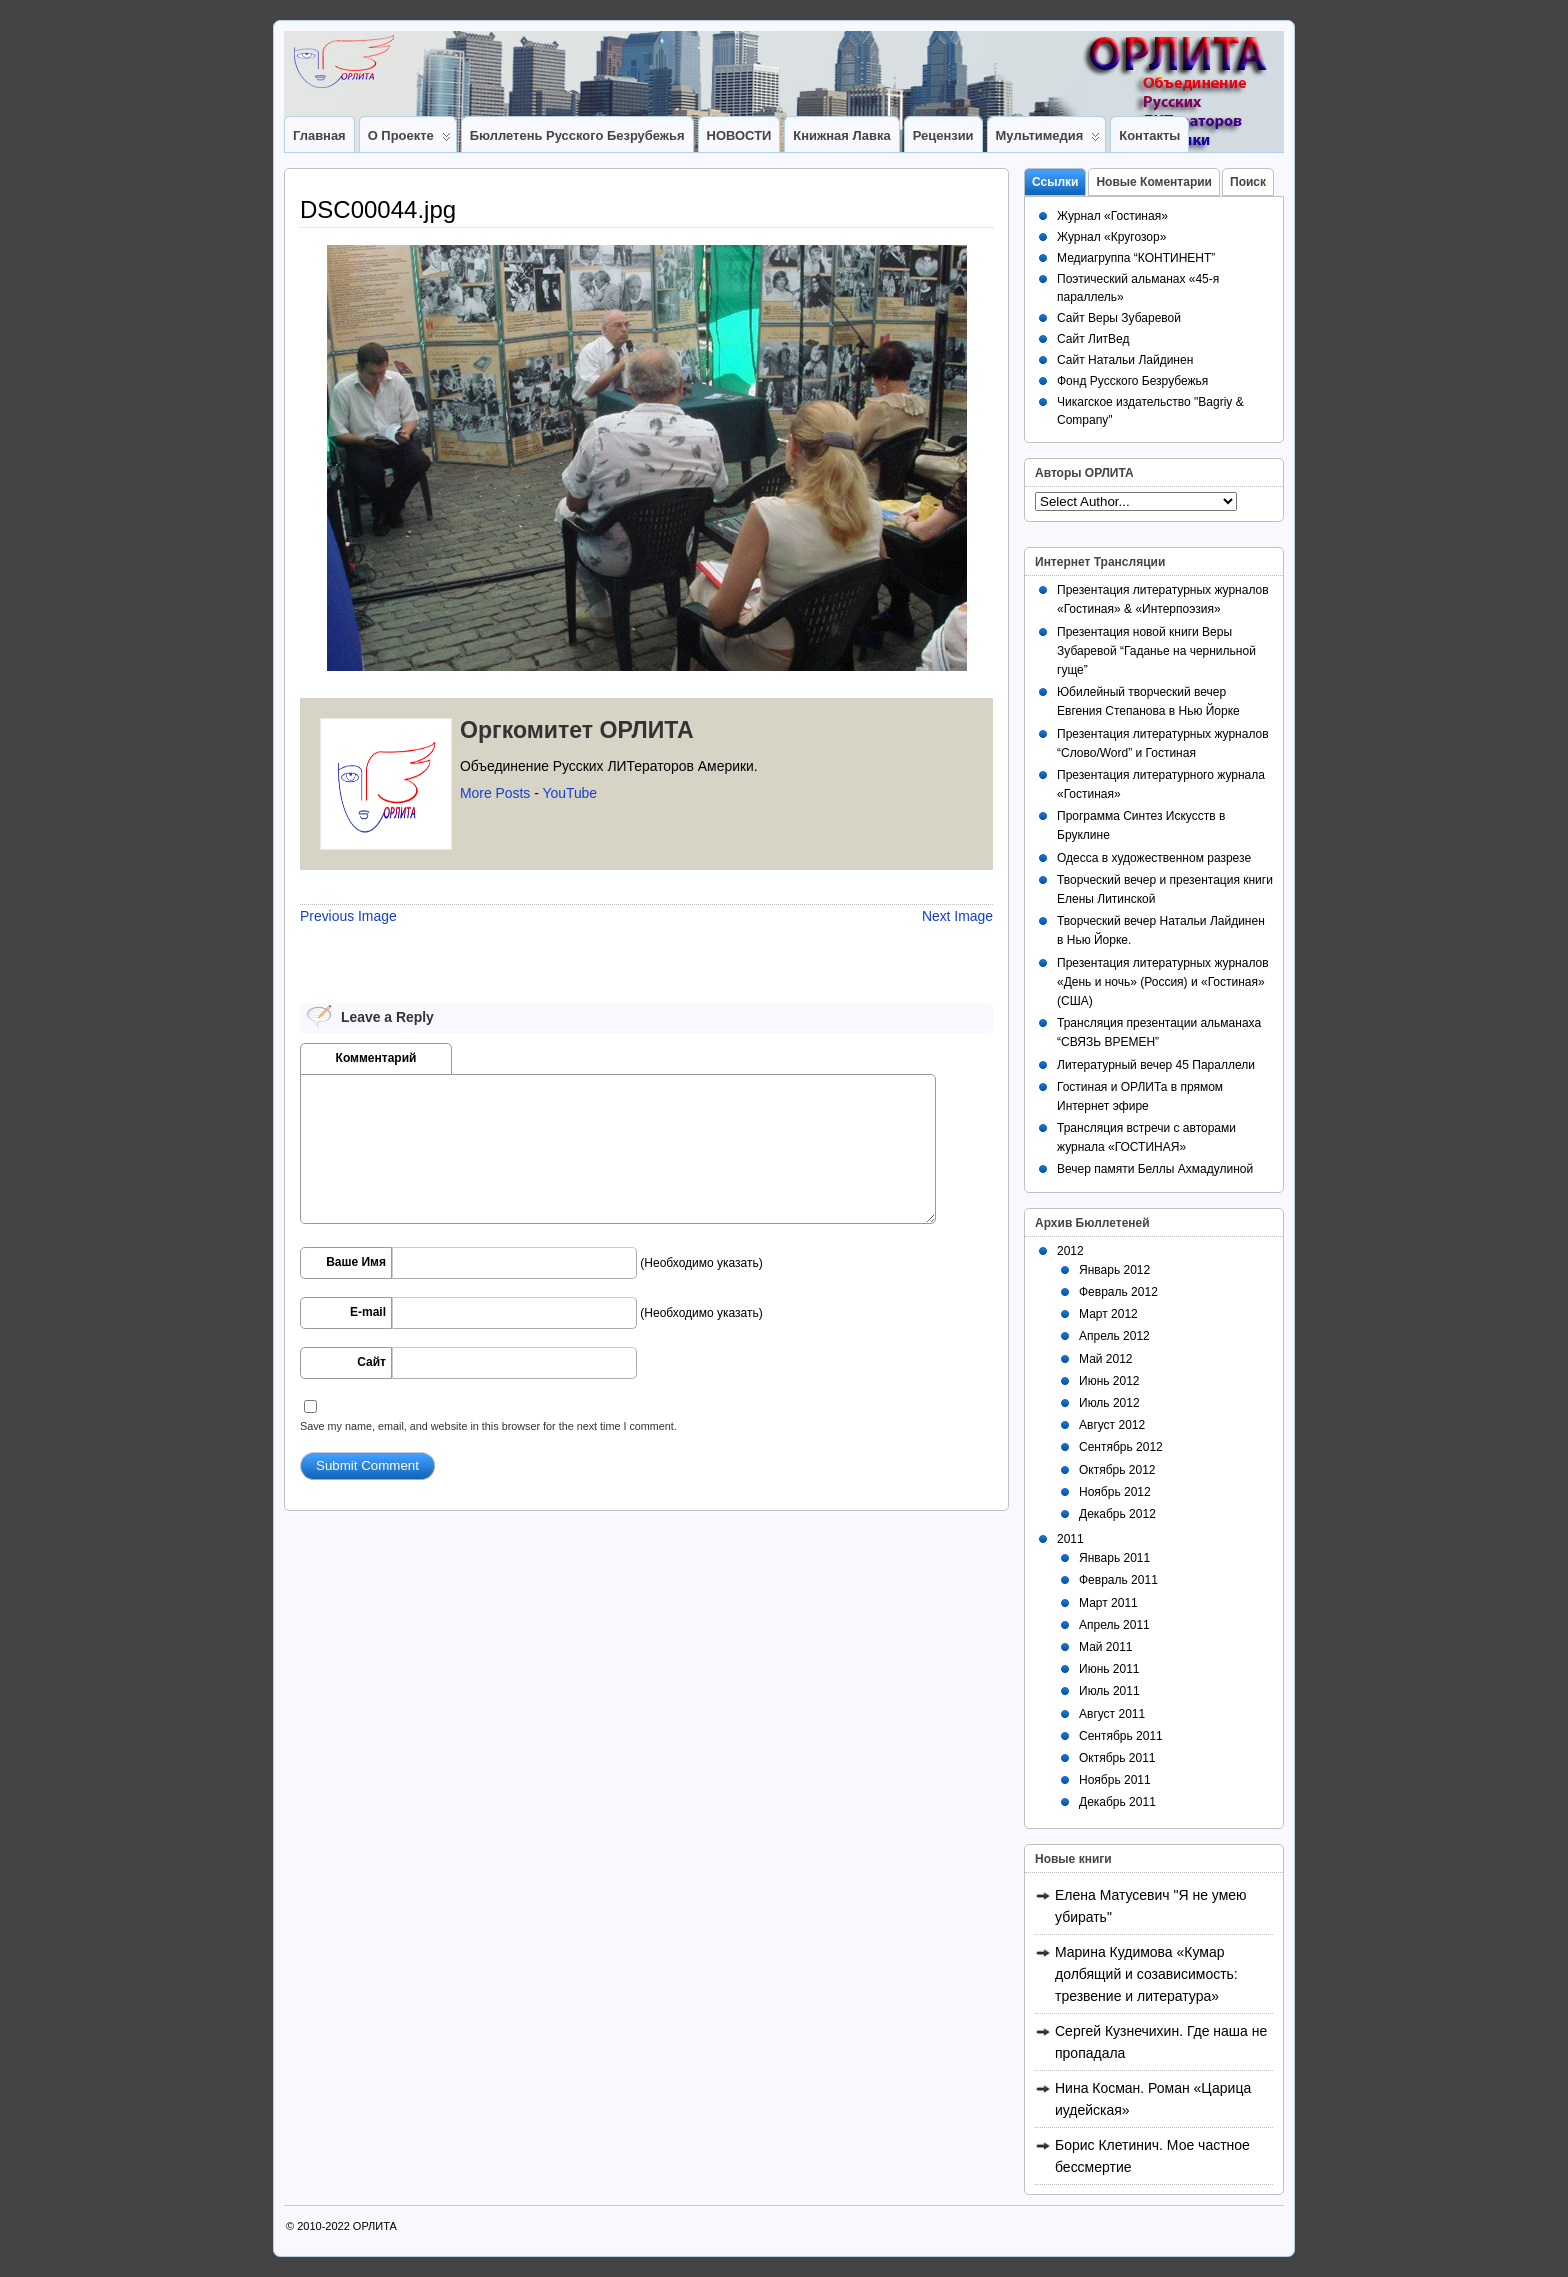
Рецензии (943, 135)
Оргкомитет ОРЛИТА (577, 730)
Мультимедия (1048, 140)
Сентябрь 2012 (1121, 1447)
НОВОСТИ (739, 135)
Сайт (371, 1362)
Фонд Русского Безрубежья (1132, 381)
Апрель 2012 (1114, 1336)
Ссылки (1055, 182)
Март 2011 (1108, 1603)
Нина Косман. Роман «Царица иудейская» (1153, 2099)
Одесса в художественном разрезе (1154, 858)
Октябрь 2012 (1117, 1470)
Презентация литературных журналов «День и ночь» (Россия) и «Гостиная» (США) (1163, 982)
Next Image (957, 916)
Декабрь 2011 (1117, 1802)
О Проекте (409, 140)
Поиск (1248, 182)
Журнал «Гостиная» (1112, 216)
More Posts (495, 793)
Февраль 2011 (1118, 1580)
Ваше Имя (356, 1262)
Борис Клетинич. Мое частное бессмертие (1152, 2156)
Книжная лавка (841, 135)
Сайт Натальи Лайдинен (1125, 360)
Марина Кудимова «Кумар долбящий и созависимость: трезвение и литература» (1146, 1974)
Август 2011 (1112, 1714)
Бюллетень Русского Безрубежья (577, 135)
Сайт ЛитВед (1093, 339)
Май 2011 (1106, 1647)
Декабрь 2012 (1117, 1514)
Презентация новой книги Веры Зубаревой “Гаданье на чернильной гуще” (1156, 651)
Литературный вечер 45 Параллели (1156, 1065)
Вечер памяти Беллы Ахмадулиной (1155, 1169)
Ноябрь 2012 (1115, 1492)
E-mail (368, 1312)
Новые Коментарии (1154, 182)
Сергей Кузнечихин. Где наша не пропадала (1161, 2042)
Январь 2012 (1114, 1270)
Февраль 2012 (1118, 1292)
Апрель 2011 (1114, 1625)
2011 (1070, 1539)
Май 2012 (1106, 1359)
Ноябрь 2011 (1115, 1780)
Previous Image (348, 916)
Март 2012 (1108, 1314)
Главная (319, 135)
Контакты (1149, 135)
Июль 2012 (1109, 1403)
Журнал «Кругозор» (1111, 237)
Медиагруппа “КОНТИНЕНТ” (1136, 258)
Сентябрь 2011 (1121, 1736)
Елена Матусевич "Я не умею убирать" (1151, 1906)
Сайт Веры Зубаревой (1119, 318)
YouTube (569, 793)
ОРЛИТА (375, 2226)
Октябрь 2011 (1117, 1758)
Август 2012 (1112, 1425)
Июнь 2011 (1109, 1669)
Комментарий (376, 1058)
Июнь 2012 (1109, 1381)
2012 (1070, 1251)
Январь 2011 (1114, 1558)
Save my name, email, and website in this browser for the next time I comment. (488, 1426)
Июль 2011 (1109, 1691)
